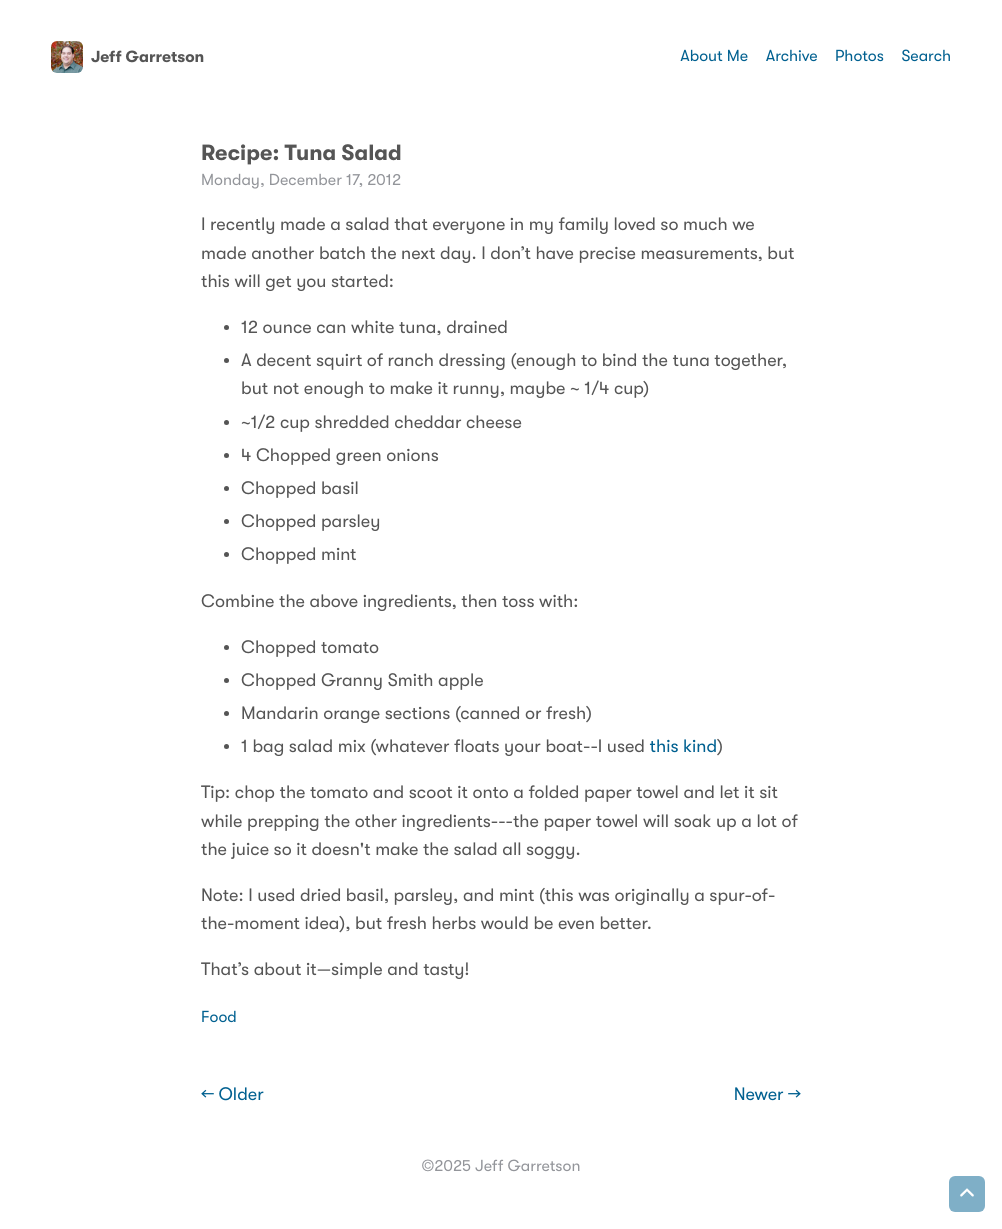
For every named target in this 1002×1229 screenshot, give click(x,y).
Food (219, 1017)
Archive (792, 56)
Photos (859, 56)
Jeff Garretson (127, 57)
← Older (232, 1095)
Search (926, 56)
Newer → (767, 1095)
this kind (684, 747)
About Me (714, 56)
